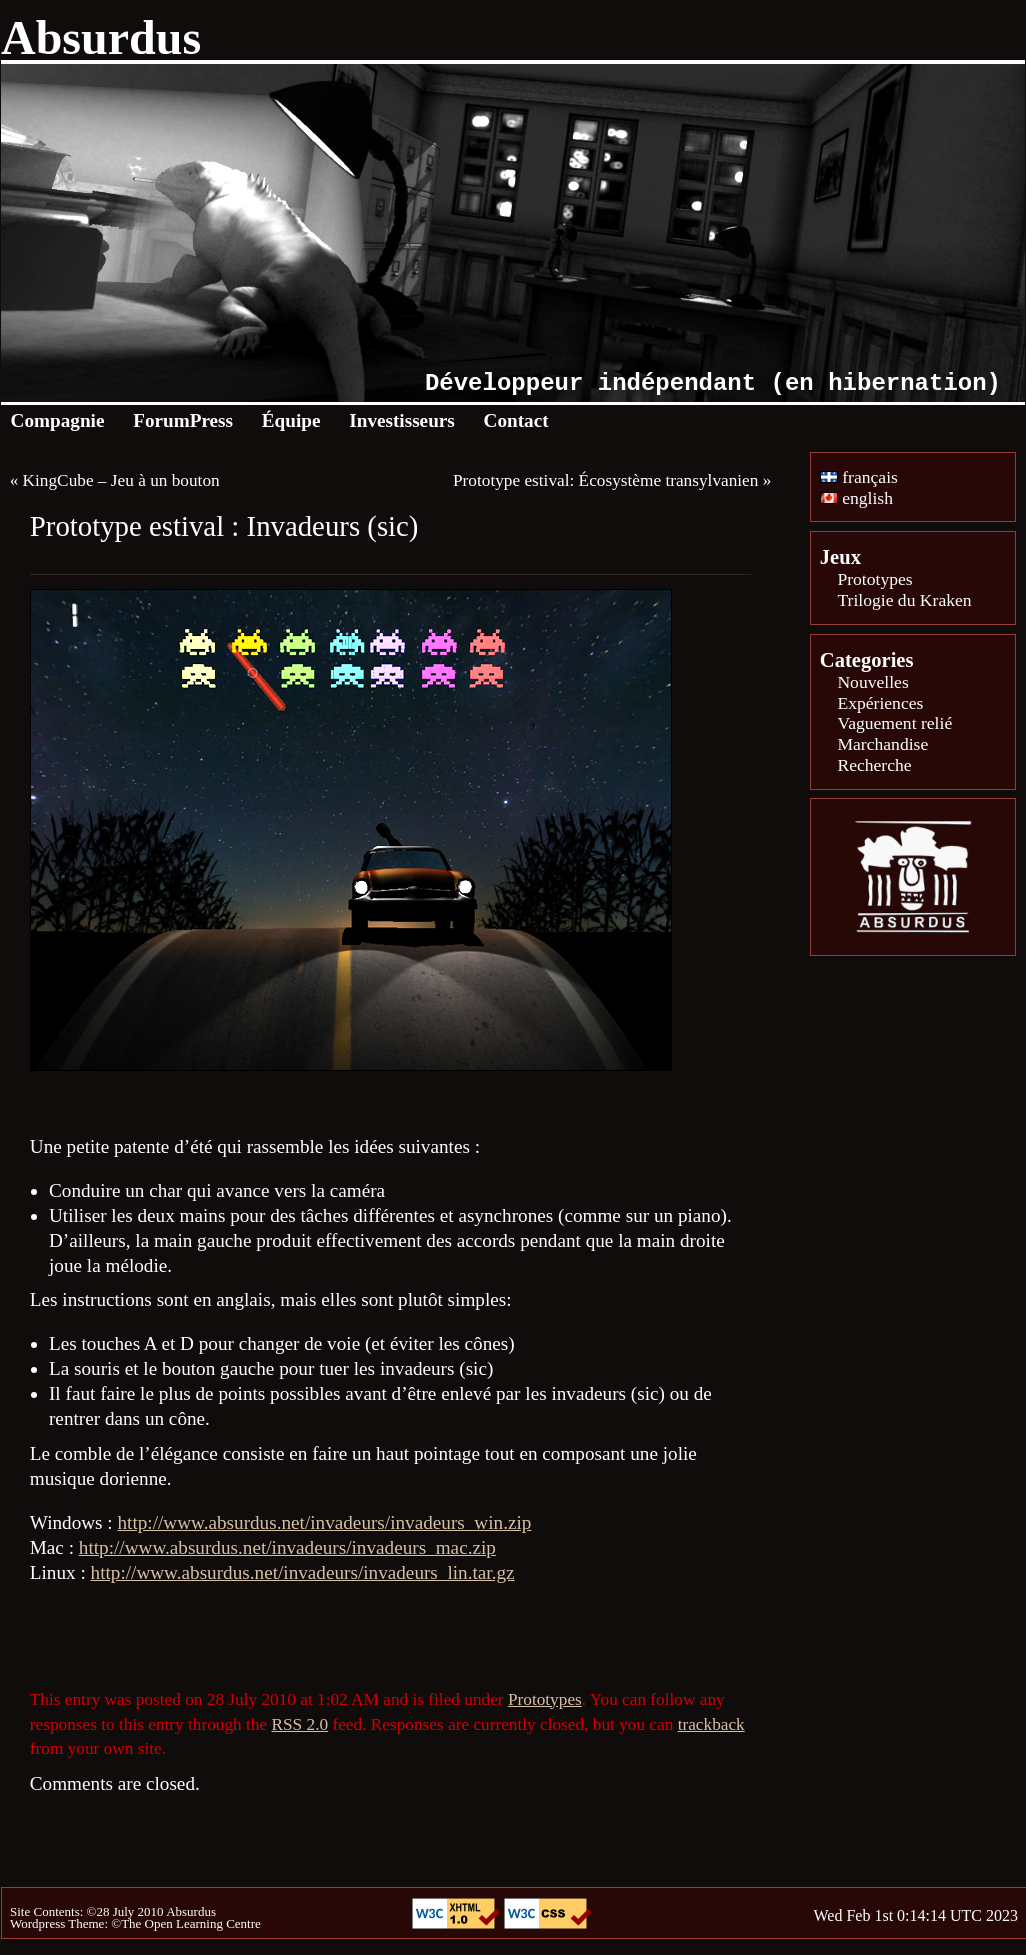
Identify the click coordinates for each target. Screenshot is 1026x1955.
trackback (711, 1724)
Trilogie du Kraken (904, 600)
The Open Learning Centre (191, 1923)
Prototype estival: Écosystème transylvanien (605, 480)
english (856, 498)
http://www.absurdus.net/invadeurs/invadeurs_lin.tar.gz (303, 1572)
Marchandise (882, 744)
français (859, 477)
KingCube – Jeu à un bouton (121, 480)
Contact (516, 420)
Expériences (880, 703)
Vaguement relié (894, 723)
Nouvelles (872, 682)
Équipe (291, 420)
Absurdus (101, 37)
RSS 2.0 (299, 1724)
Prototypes (545, 1699)
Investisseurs (402, 420)
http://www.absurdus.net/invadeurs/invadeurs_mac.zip (287, 1547)
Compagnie (58, 420)
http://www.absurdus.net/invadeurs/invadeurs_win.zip (325, 1522)
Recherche (874, 765)
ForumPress (183, 420)
